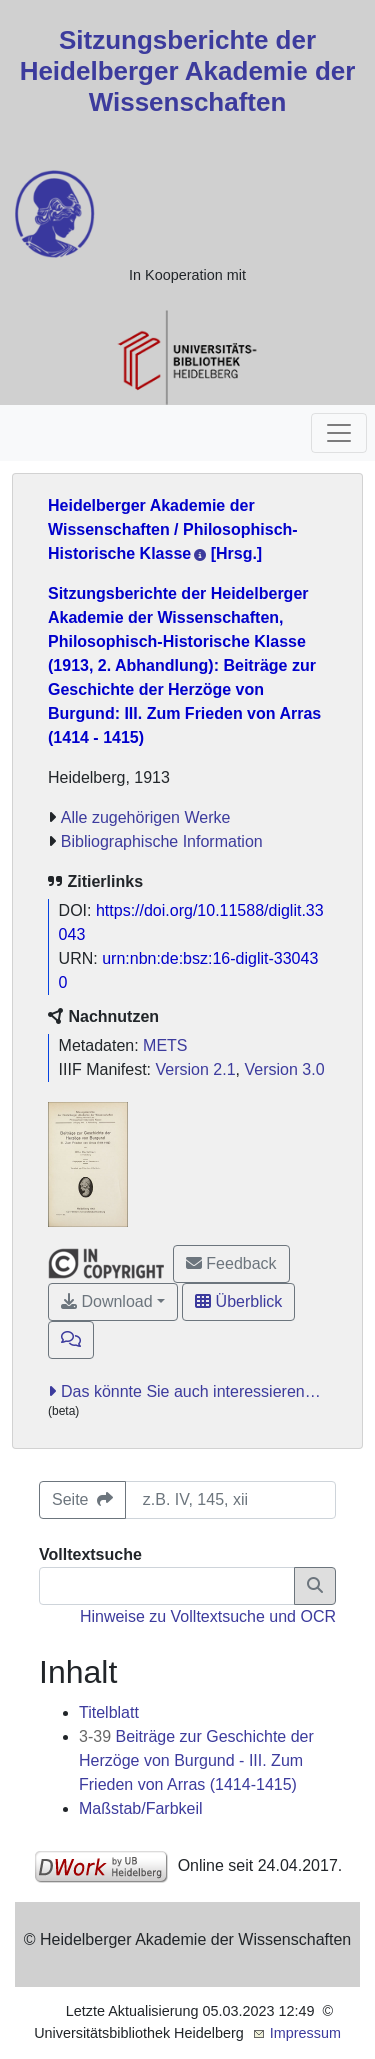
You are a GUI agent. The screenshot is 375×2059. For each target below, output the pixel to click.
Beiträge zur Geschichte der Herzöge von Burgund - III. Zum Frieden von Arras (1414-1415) (196, 1760)
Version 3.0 (284, 1069)
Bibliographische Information (162, 841)
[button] (71, 1340)
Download (107, 1301)
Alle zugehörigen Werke (146, 817)
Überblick (238, 1301)
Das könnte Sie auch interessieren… (191, 1391)
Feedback (231, 1263)
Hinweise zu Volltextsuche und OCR (208, 1616)
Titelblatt (109, 1712)
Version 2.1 (196, 1069)
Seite (82, 1499)
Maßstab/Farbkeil (141, 1808)
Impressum (305, 2033)
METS (165, 1045)
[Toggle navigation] (339, 433)
